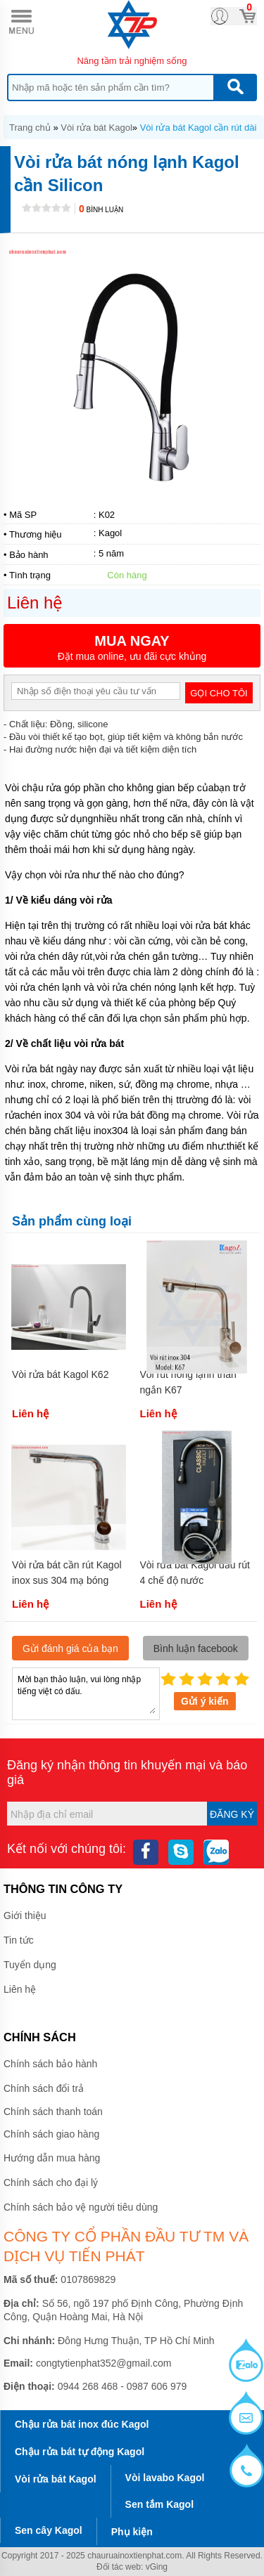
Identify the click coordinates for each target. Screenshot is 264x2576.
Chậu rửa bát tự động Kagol (79, 2451)
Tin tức (19, 1940)
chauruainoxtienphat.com (134, 2556)
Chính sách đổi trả (44, 2088)
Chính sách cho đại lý (51, 2182)
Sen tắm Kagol (159, 2504)
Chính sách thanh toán (53, 2111)
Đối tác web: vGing (132, 2567)
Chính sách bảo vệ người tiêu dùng (81, 2207)
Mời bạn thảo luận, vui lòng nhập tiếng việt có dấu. (86, 1693)
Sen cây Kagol (48, 2530)
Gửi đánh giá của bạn (70, 1648)
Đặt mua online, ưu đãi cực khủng (132, 647)
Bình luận (101, 210)
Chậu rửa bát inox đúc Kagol (82, 2424)
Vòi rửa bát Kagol (96, 127)
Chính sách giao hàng (51, 2134)
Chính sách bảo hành (50, 2063)
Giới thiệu (25, 1915)
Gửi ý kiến (205, 1701)
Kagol (110, 533)
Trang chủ (30, 127)
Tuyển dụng (30, 1964)
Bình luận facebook (195, 1648)
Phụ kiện (132, 2531)
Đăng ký (232, 1814)
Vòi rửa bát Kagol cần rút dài (198, 127)
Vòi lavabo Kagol (165, 2477)
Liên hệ (20, 1989)
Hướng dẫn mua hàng (52, 2158)
